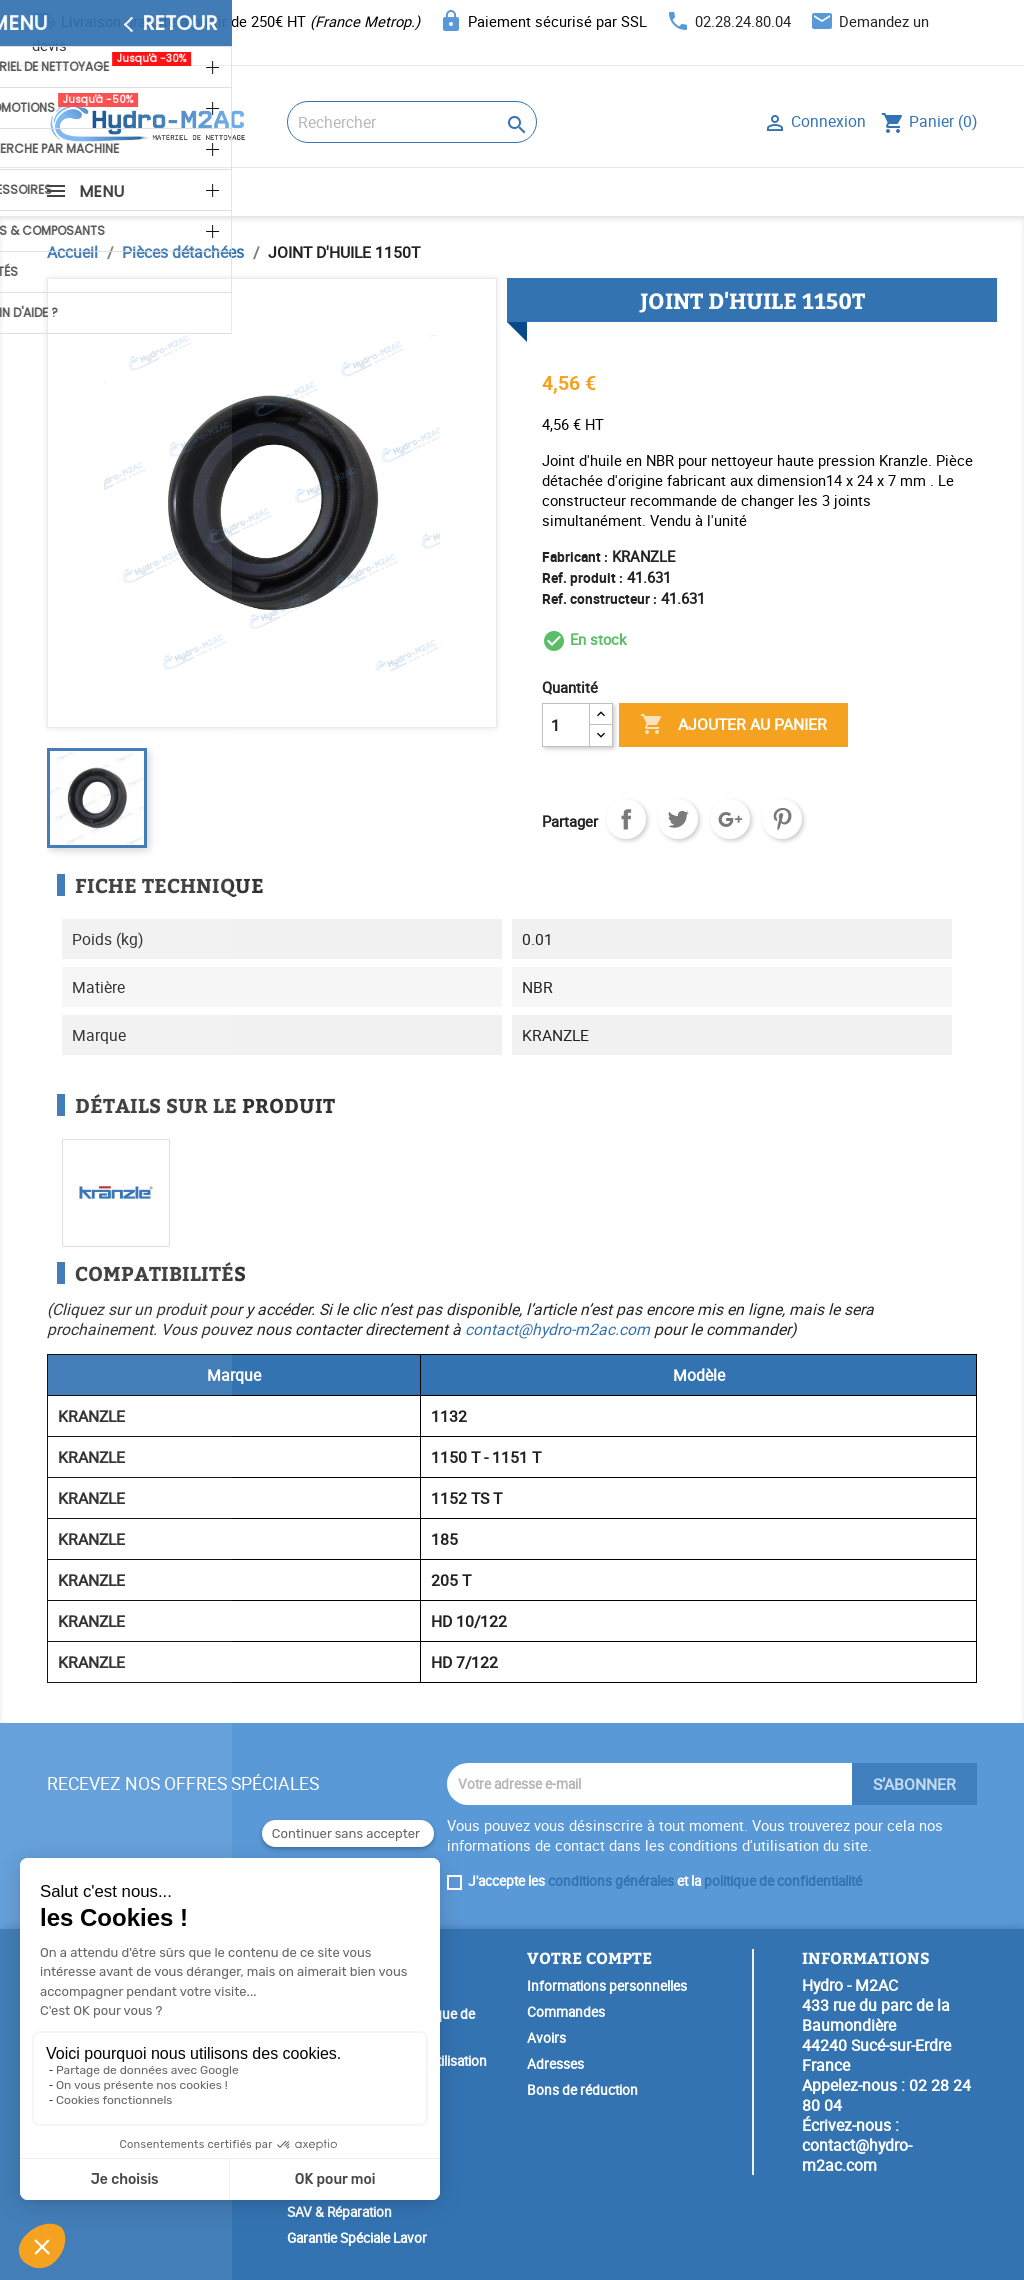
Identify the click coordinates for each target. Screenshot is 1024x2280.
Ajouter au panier (733, 725)
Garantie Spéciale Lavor (357, 2238)
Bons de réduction (582, 2090)
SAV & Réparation (339, 2212)
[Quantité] (566, 725)
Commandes (566, 2012)
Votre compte (589, 1957)
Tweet (678, 819)
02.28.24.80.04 (743, 21)
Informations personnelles (607, 1986)
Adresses (555, 2064)
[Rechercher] (412, 122)
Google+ (730, 819)
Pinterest (782, 819)
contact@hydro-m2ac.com (557, 1329)
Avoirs (546, 2038)
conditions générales (611, 1881)
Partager (626, 819)
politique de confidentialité (783, 1881)
